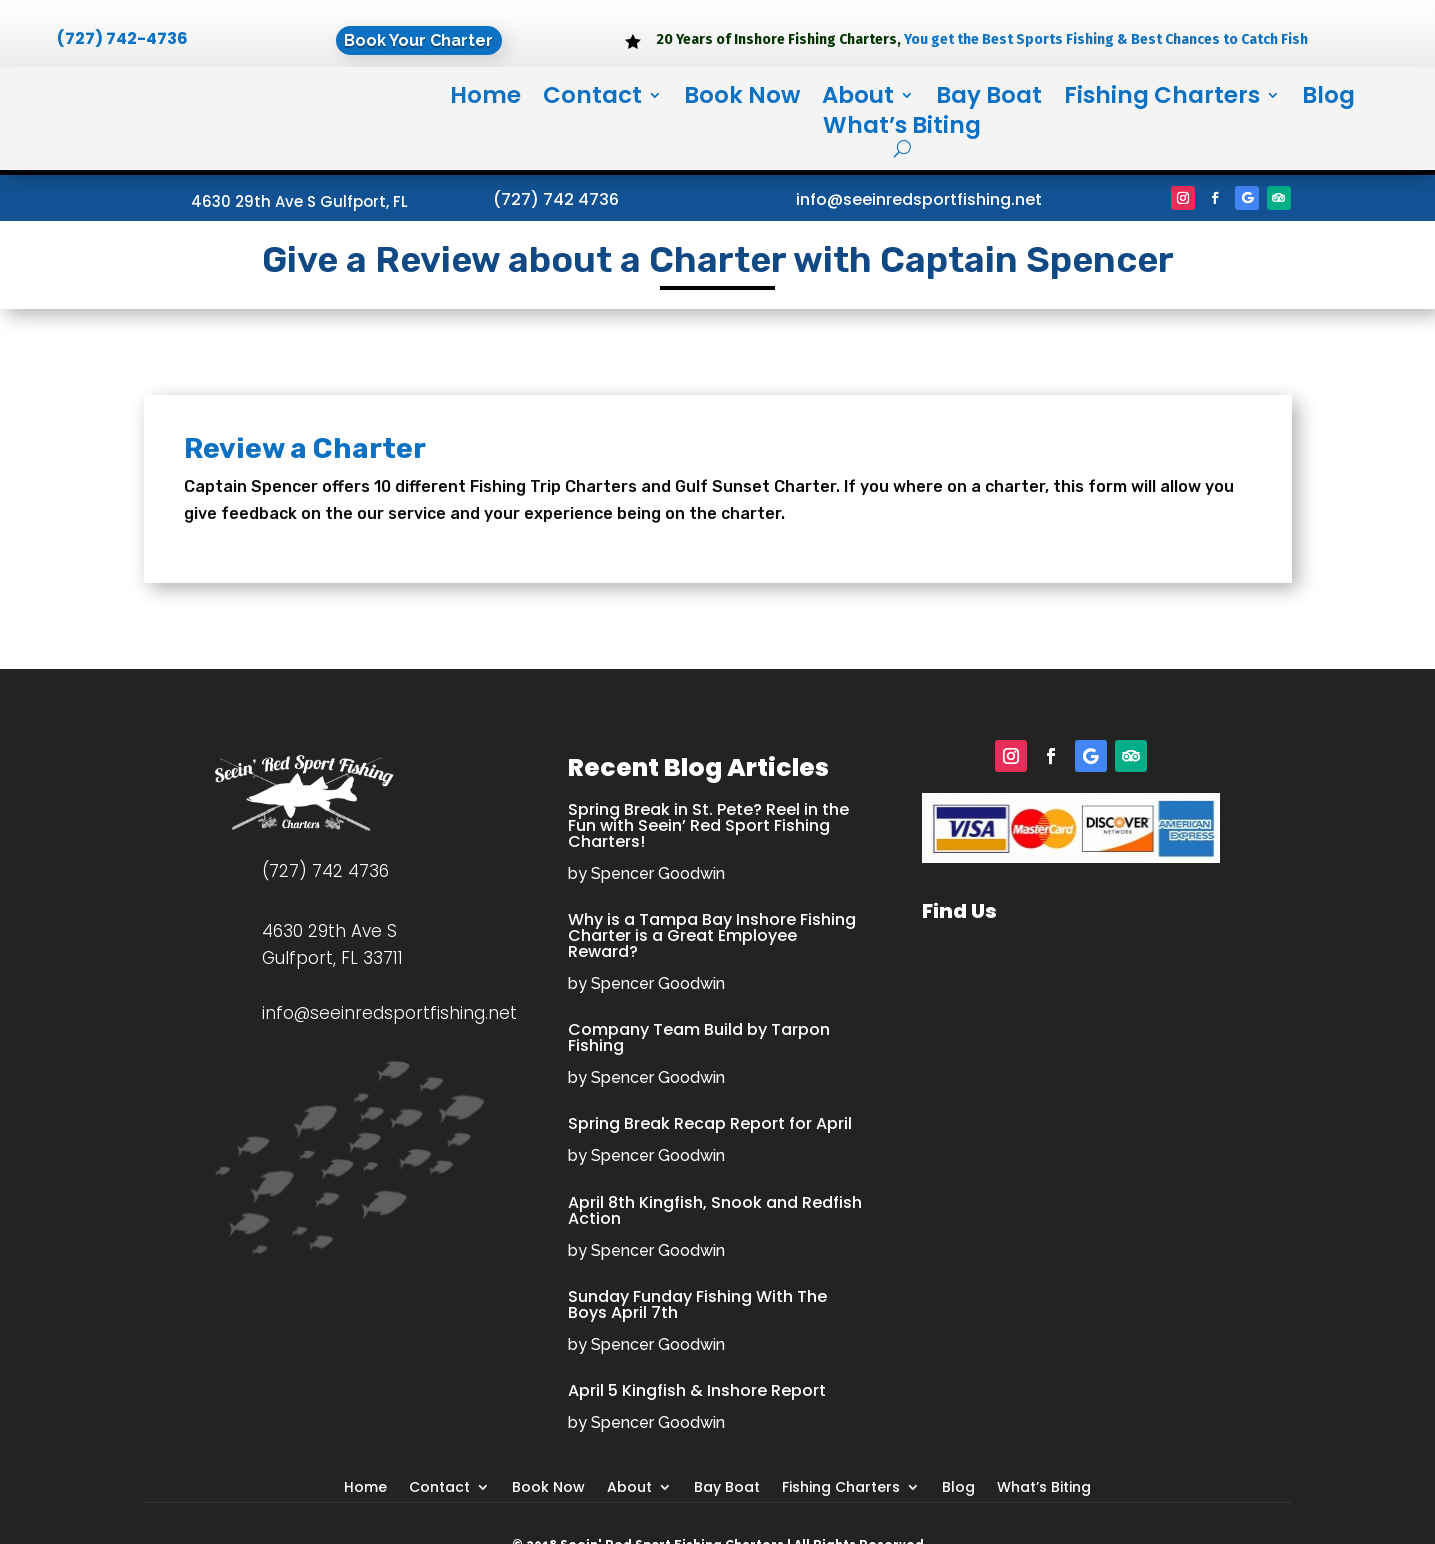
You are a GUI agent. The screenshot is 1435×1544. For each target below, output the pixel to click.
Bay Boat (989, 99)
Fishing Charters (1162, 99)
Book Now (742, 99)
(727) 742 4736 (556, 199)
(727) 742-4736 (122, 38)
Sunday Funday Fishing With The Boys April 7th (697, 1304)
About (858, 99)
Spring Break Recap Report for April (710, 1123)
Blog (1328, 99)
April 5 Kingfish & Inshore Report (697, 1390)
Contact (592, 99)
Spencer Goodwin (658, 873)
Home (485, 99)
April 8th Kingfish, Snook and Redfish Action (715, 1210)
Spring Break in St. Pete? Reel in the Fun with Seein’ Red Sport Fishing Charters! (708, 825)
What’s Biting (902, 129)
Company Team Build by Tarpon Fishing (699, 1037)
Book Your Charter (418, 41)
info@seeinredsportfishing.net (919, 199)
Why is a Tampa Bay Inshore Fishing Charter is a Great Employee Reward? (712, 935)
